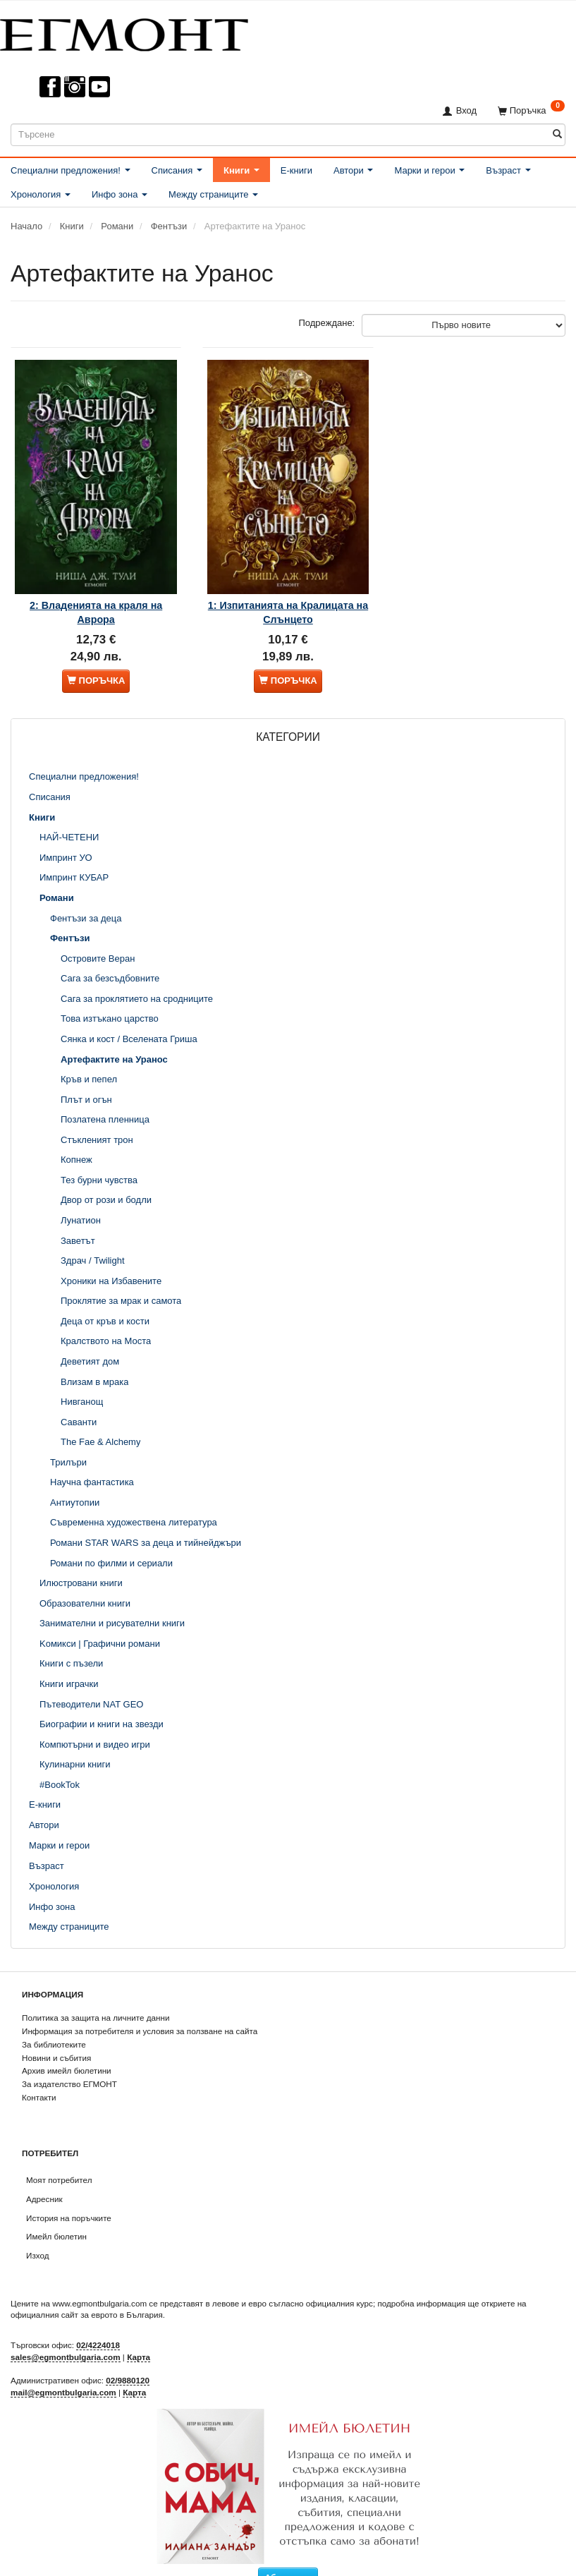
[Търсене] (557, 134)
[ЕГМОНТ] (124, 32)
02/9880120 (127, 2362)
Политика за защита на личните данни (95, 1999)
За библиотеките (54, 2026)
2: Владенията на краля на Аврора (96, 590)
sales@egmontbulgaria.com (66, 2338)
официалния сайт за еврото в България (87, 2297)
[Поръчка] (531, 110)
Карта (138, 2338)
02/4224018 (98, 2326)
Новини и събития (56, 2039)
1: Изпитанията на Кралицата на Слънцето (288, 590)
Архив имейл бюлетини (66, 2052)
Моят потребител (59, 2162)
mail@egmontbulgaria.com (63, 2373)
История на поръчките (68, 2199)
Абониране (288, 2560)
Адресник (44, 2180)
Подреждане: (327, 323)
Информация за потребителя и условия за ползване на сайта (139, 2013)
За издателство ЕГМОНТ (69, 2066)
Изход (37, 2237)
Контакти (39, 2079)
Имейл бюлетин (56, 2218)
